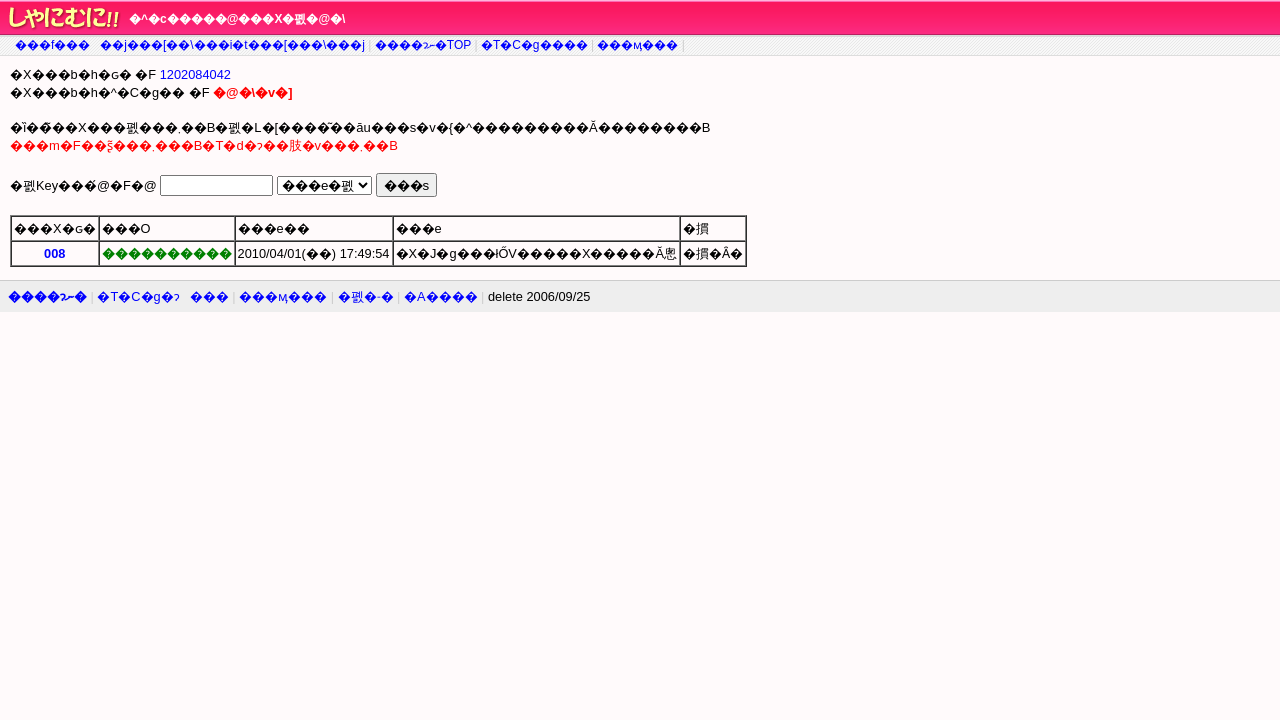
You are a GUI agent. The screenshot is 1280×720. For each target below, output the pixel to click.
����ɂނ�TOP (423, 45)
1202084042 (195, 74)
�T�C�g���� (534, 45)
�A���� (441, 296)
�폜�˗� (366, 296)
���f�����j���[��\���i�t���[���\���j (190, 45)
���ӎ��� (637, 45)
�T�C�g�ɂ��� (162, 296)
